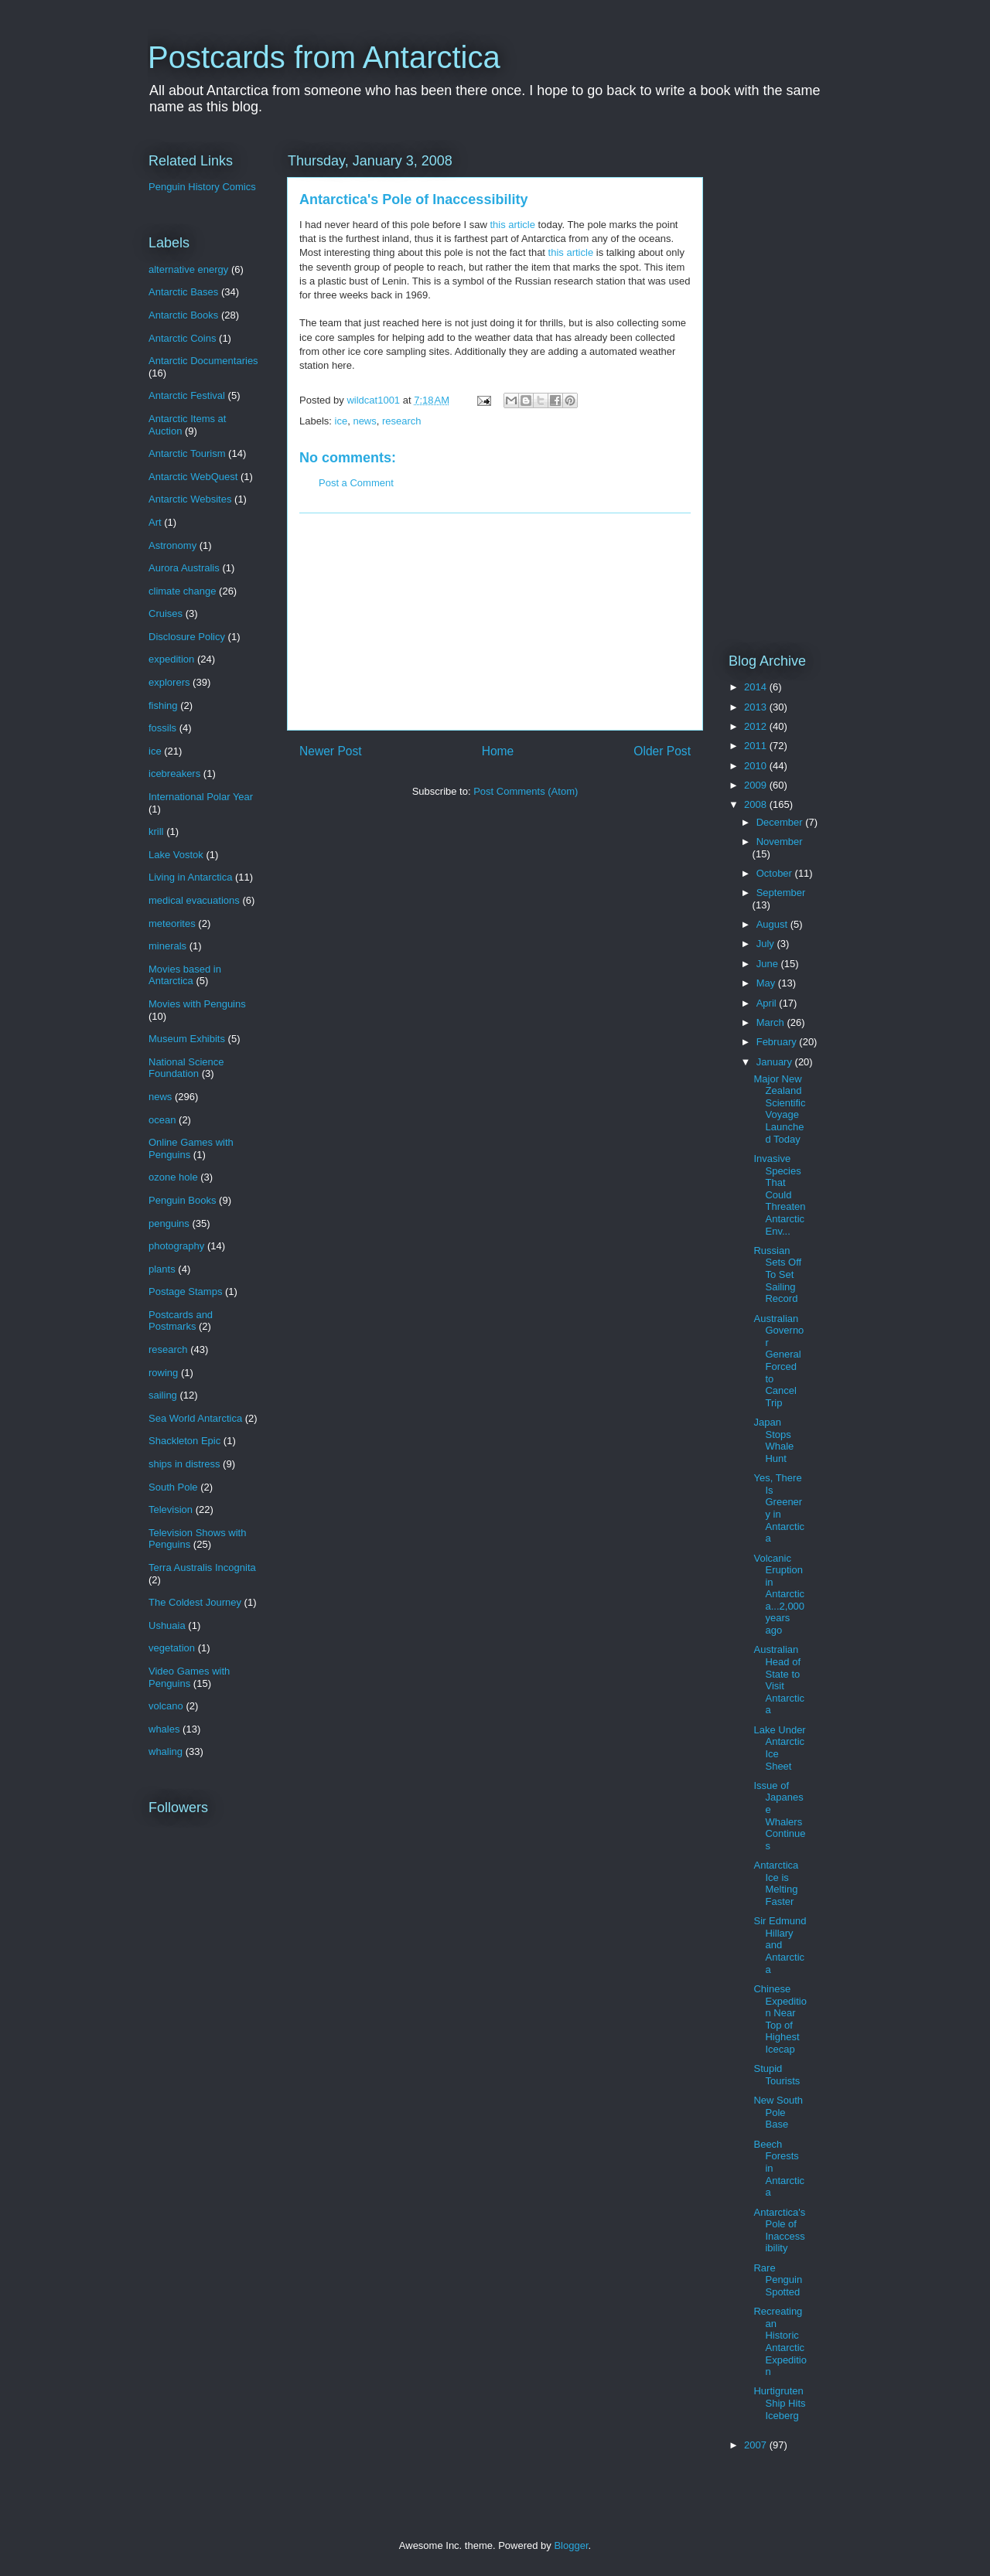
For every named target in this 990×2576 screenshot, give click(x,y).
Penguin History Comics (202, 187)
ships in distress (184, 1464)
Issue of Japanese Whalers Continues (779, 1816)
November (779, 841)
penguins (168, 1223)
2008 (757, 804)
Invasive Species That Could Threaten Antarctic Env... (779, 1195)
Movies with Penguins (197, 1004)
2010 (757, 766)
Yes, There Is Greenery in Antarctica (778, 1508)
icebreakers (174, 773)
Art (155, 522)
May (767, 983)
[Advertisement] (495, 621)
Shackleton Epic (184, 1440)
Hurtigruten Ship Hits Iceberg (779, 2403)
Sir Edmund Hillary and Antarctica (779, 1945)
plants (162, 1269)
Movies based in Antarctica (184, 975)
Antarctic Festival (186, 395)
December (781, 822)
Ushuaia (167, 1625)
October (775, 873)
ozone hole (173, 1177)
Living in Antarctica (190, 877)
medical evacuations (194, 900)
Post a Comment (356, 483)
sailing (162, 1395)
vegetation (171, 1648)
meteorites (172, 923)
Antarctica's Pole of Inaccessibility (779, 2230)
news (364, 421)
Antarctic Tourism (186, 453)
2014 (757, 687)
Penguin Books (182, 1200)
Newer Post (330, 751)
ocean (162, 1120)
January (775, 1062)
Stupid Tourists (776, 2075)
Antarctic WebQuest (192, 476)
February (778, 1042)
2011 (757, 745)
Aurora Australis (184, 568)
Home (498, 751)
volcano (165, 1706)
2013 (757, 707)
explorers (168, 682)
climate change (182, 591)
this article (512, 224)
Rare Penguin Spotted (777, 2280)
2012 (757, 726)
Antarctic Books (183, 315)
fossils (162, 728)
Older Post (662, 751)
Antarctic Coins (182, 338)
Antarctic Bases (183, 292)
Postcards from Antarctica (324, 57)
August (773, 924)
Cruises (165, 613)
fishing (163, 705)
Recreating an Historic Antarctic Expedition (779, 2341)
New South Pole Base (778, 2112)
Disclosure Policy (186, 636)
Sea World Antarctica (195, 1418)
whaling (165, 1751)
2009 (757, 785)
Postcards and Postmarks (180, 1321)
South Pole (173, 1487)
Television (170, 1509)
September (781, 892)
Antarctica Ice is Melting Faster (775, 1883)
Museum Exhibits (186, 1038)
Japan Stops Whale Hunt (773, 1440)
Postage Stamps (185, 1291)
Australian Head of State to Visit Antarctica (778, 1680)
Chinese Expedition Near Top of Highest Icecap (779, 2019)
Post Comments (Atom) (525, 791)
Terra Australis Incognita (202, 1567)
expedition (171, 659)
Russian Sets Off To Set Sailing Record (777, 1274)
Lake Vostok (175, 854)
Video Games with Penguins (189, 1677)
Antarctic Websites (189, 499)
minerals (167, 946)
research (402, 421)
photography (176, 1246)
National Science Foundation (186, 1068)
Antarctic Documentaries (203, 360)
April (768, 1003)
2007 (757, 2445)
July (766, 943)
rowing (163, 1372)
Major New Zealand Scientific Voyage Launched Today (779, 1109)
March (771, 1022)
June (768, 963)
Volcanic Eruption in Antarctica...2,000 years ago (778, 1594)
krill (156, 831)
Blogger (571, 2545)
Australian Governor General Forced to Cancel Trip (778, 1361)
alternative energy (188, 269)
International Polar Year (200, 796)
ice (341, 421)
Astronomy (172, 545)
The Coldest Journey (194, 1602)
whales (163, 1729)
